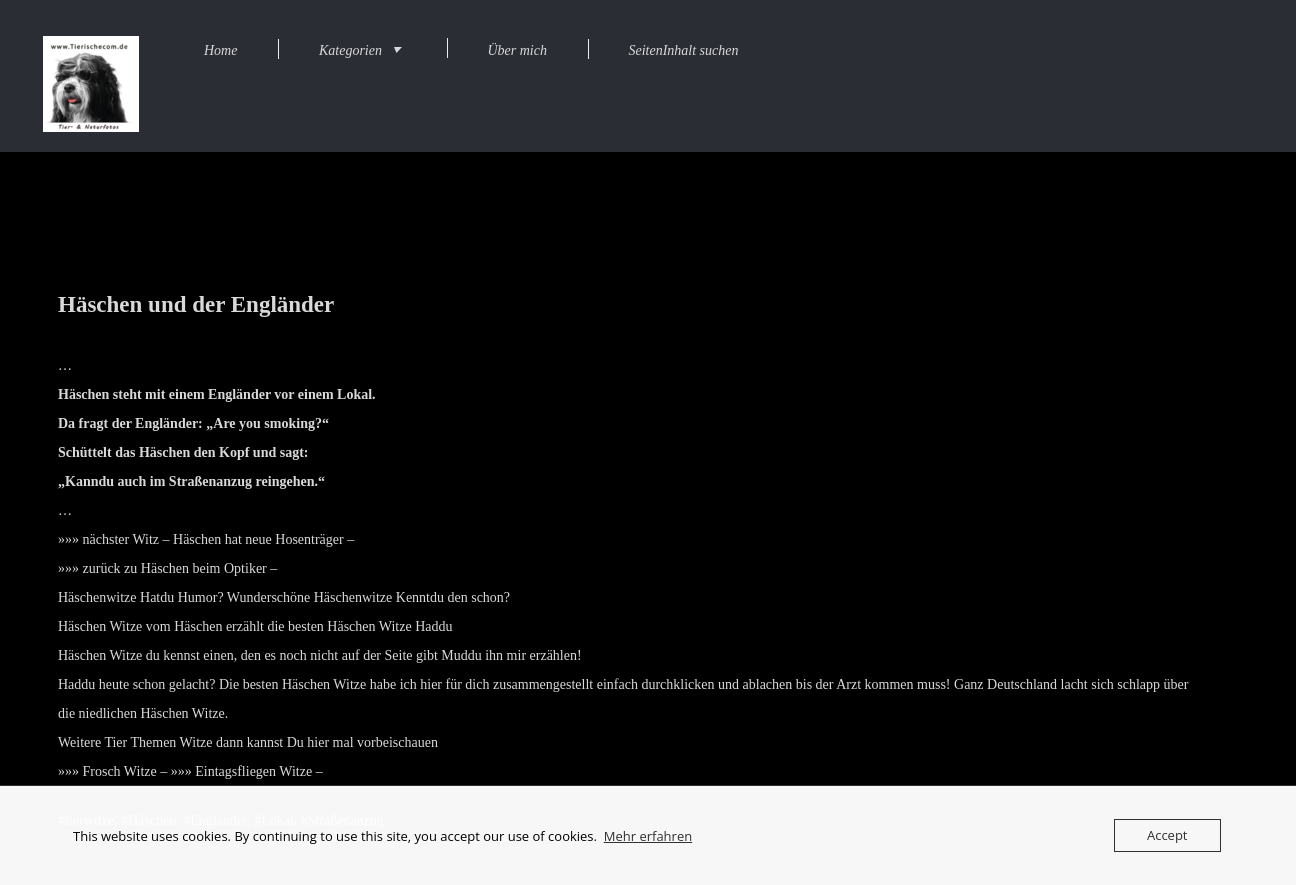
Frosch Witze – (125, 771)
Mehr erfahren (648, 836)
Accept (1167, 835)
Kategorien (350, 50)
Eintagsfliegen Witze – (258, 771)
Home (220, 50)
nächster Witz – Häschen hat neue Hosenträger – (219, 539)
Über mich (517, 50)
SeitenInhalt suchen (683, 50)
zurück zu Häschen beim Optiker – (180, 568)
